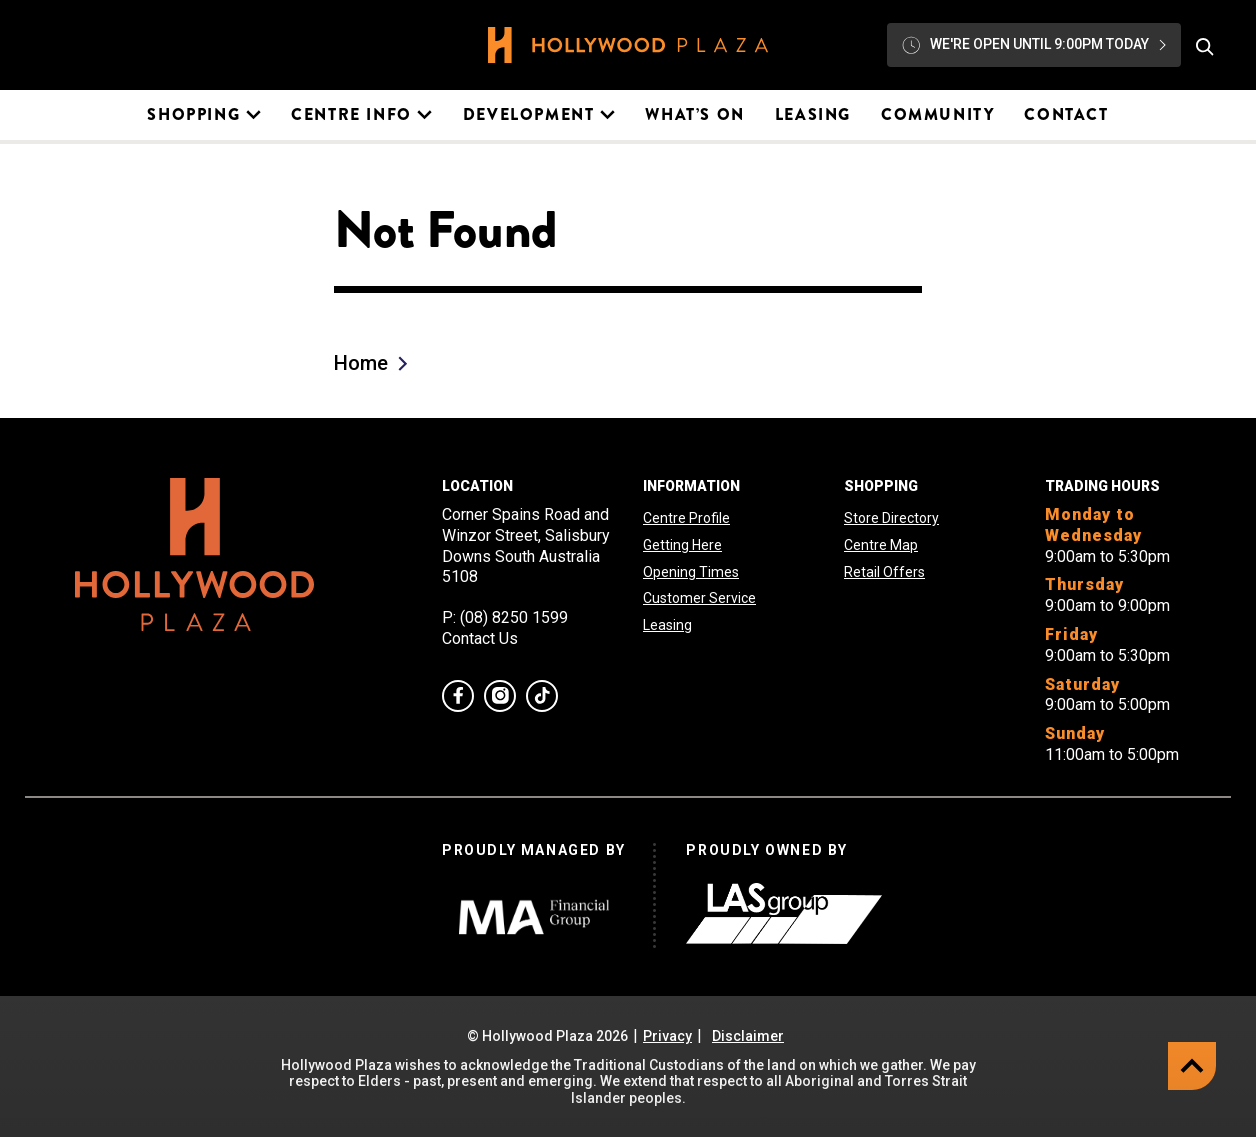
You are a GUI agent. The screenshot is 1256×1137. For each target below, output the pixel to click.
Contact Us (480, 638)
